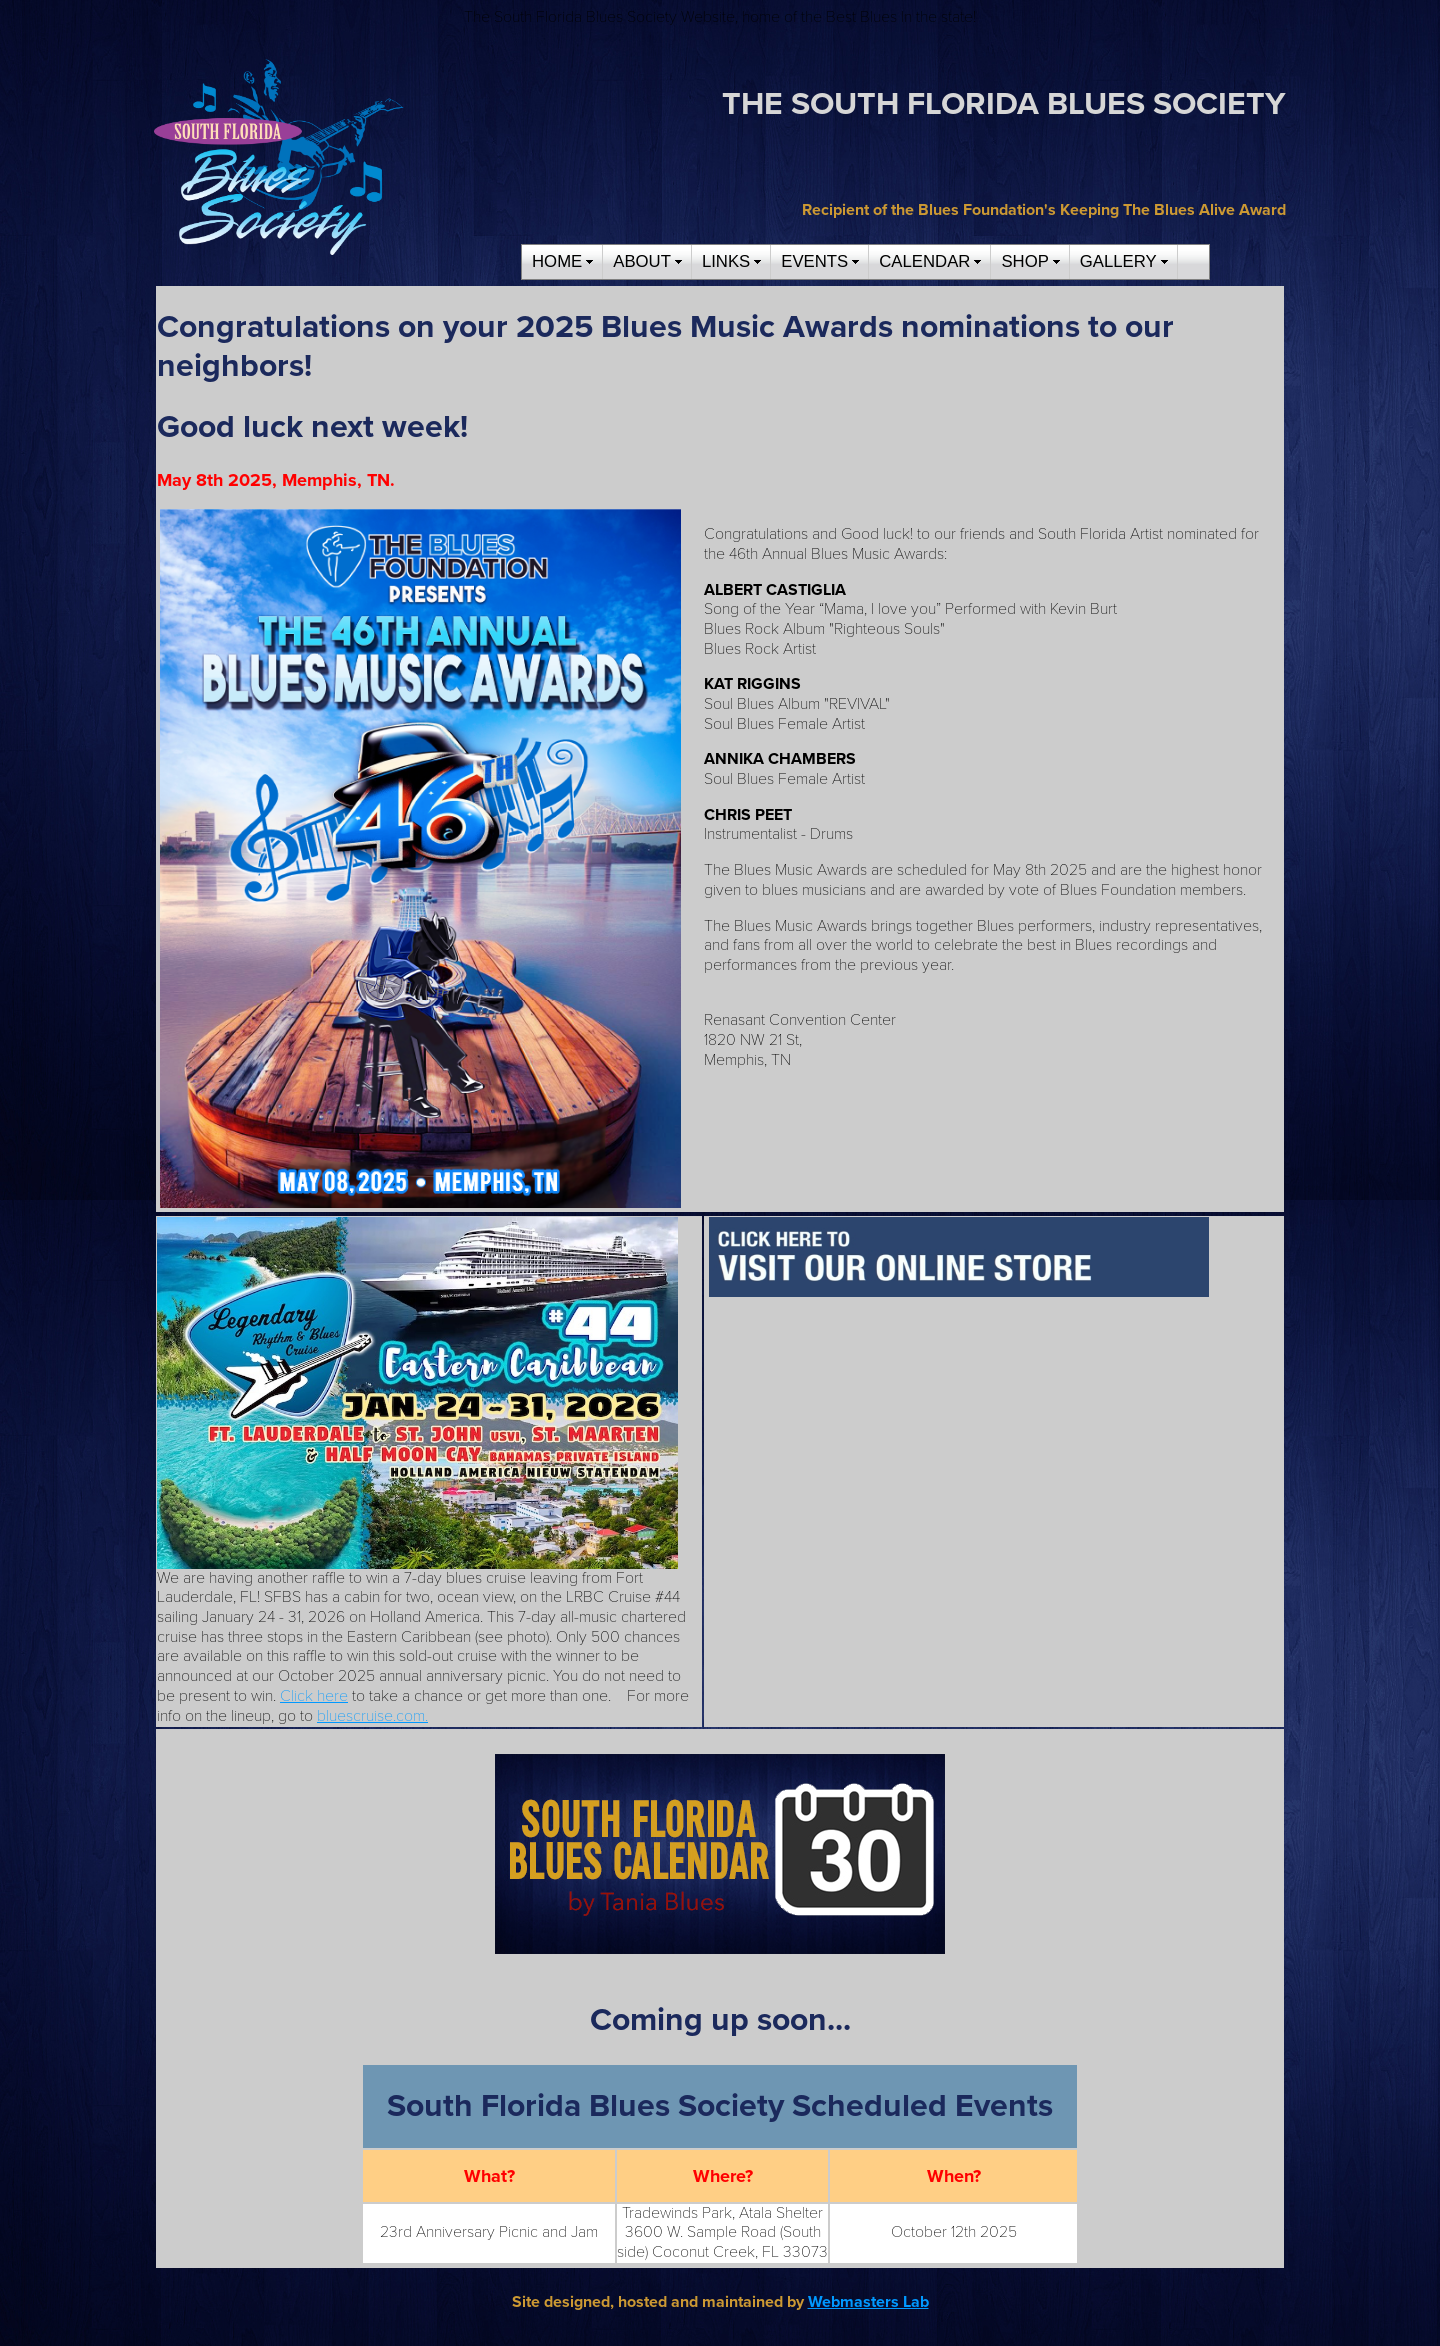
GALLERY (1118, 261)
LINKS (726, 261)
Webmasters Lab (868, 2302)
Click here (314, 1696)
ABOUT (642, 261)
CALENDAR (924, 261)
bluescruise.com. (372, 1716)
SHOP (1024, 261)
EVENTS (814, 261)
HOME (557, 261)
